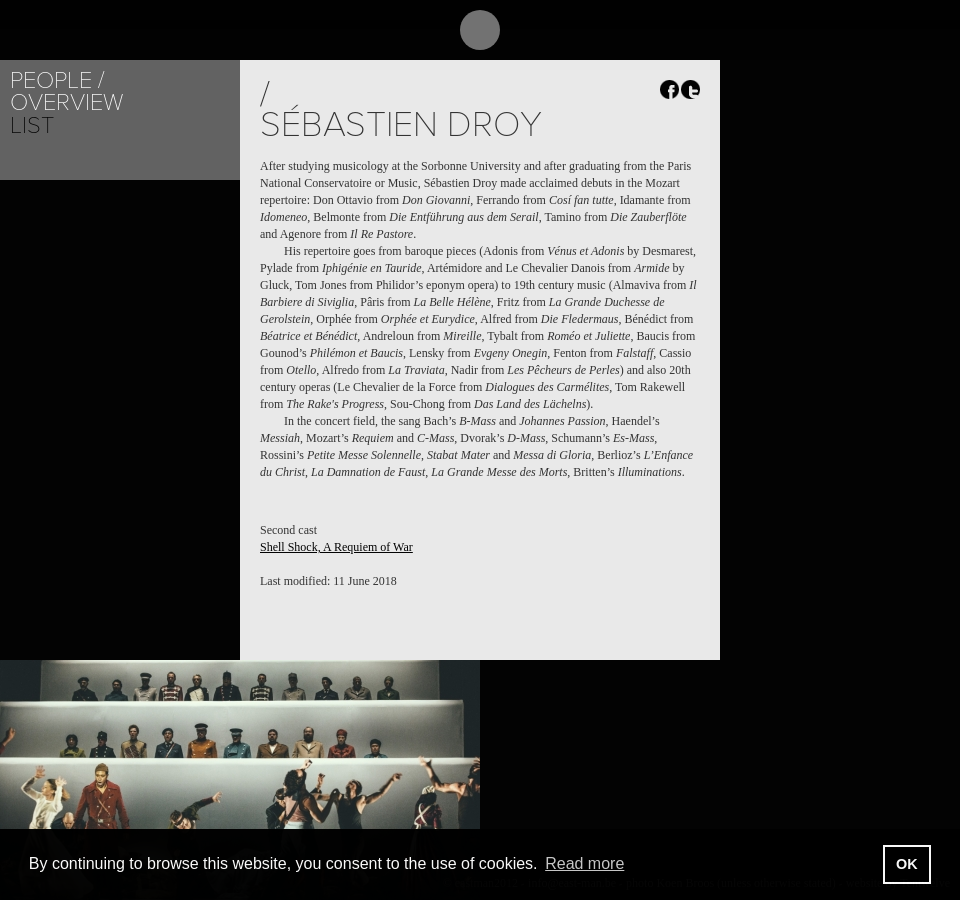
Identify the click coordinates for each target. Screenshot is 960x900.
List (32, 125)
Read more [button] (584, 863)
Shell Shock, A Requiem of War (336, 547)
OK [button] (907, 864)
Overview (66, 102)
